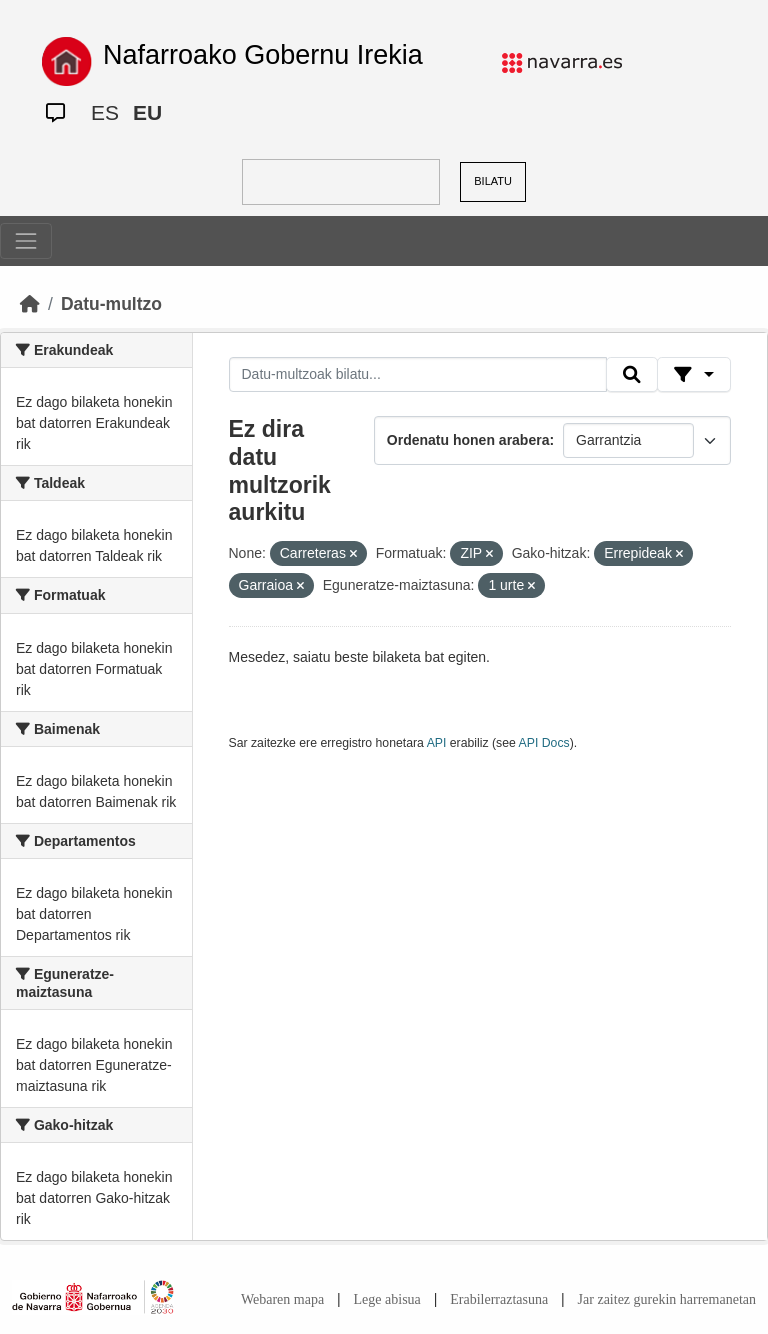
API (437, 743)
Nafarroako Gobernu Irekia (263, 55)
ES (105, 112)
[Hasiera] (30, 304)
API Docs (544, 743)
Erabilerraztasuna (499, 1299)
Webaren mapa (282, 1299)
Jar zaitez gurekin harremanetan (667, 1299)
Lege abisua (387, 1299)
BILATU (493, 181)
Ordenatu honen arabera (468, 440)
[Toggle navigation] (26, 241)
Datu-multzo (111, 304)
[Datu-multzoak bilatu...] (418, 375)
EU (147, 112)
